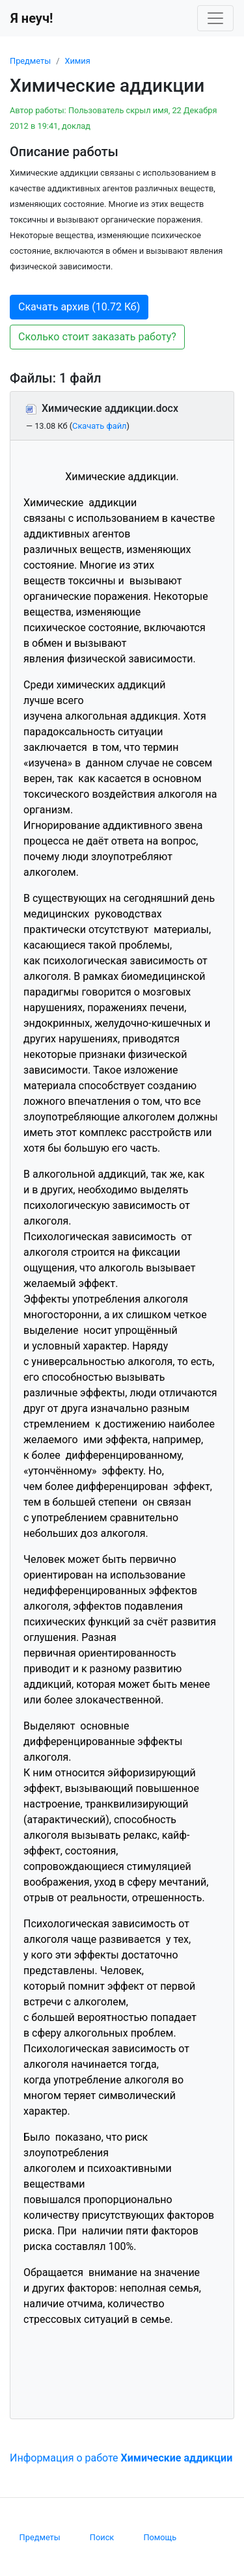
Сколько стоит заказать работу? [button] (97, 337)
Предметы (30, 61)
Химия (77, 61)
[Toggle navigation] (215, 18)
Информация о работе (121, 2458)
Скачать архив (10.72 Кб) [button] (79, 307)
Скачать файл (99, 426)
